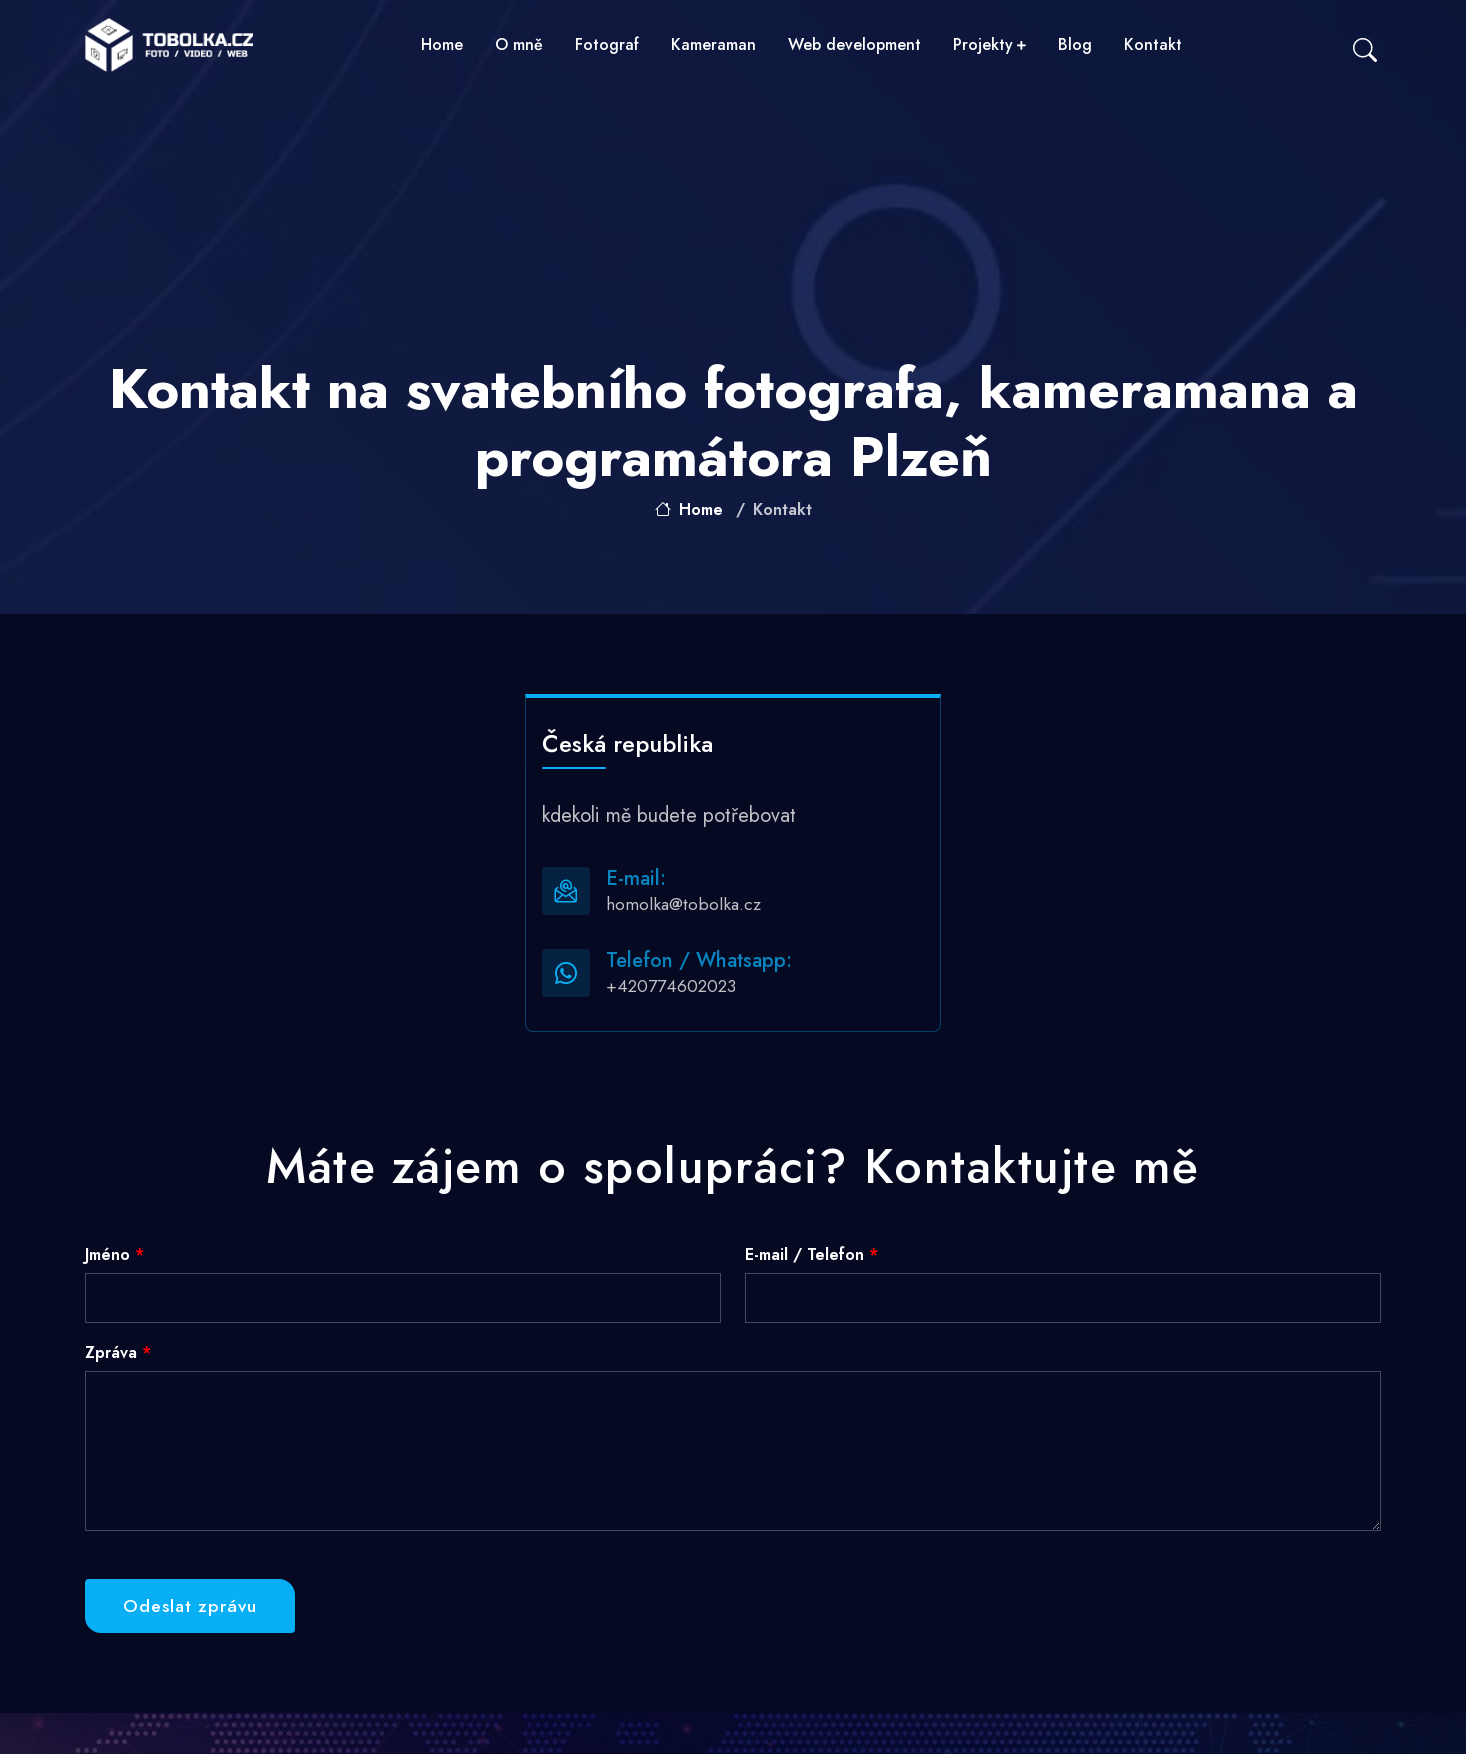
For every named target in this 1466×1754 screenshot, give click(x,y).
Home (442, 44)
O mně (519, 44)
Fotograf (607, 44)
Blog (1075, 44)
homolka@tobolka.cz (683, 904)
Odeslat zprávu (190, 1606)
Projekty (989, 44)
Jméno (114, 1254)
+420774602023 (671, 986)
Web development (854, 44)
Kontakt (1153, 44)
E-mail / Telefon (811, 1254)
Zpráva (118, 1352)
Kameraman (713, 44)
